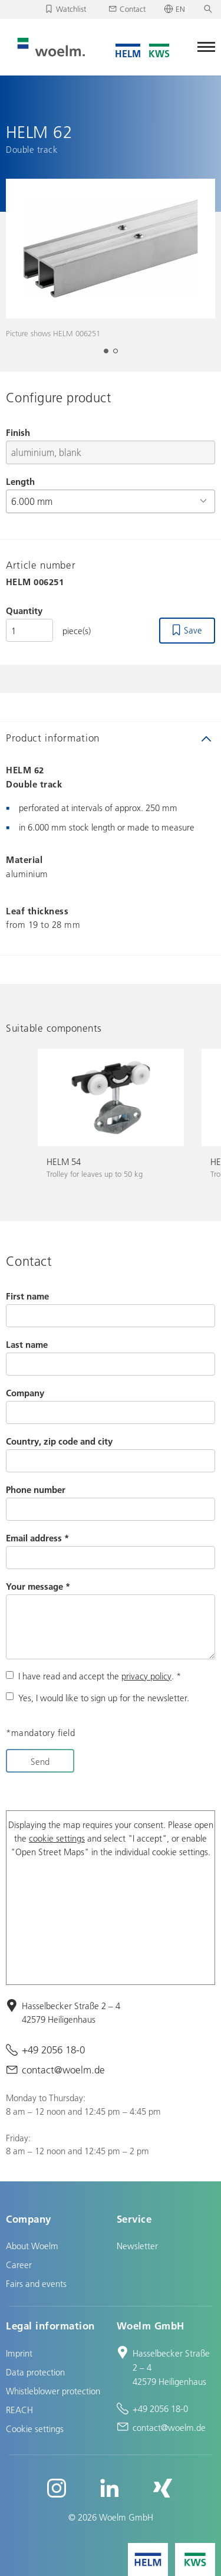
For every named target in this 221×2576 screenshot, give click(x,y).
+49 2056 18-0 (53, 2049)
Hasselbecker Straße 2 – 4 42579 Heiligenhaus (71, 2012)
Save (193, 630)
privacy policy (146, 1676)
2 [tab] (119, 354)
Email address (37, 1538)
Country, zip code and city (59, 1441)
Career (19, 2264)
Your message (38, 1586)
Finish (18, 432)
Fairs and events (36, 2283)
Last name (27, 1344)
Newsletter (137, 2246)
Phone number (35, 1489)
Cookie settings (35, 2428)
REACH (19, 2410)
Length (20, 481)
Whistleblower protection (53, 2391)
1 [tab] (110, 354)
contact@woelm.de (63, 2069)
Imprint (19, 2353)
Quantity (24, 610)
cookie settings (57, 1838)
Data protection (35, 2372)
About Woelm (32, 2246)
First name (27, 1296)
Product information (53, 737)
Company (25, 1393)
